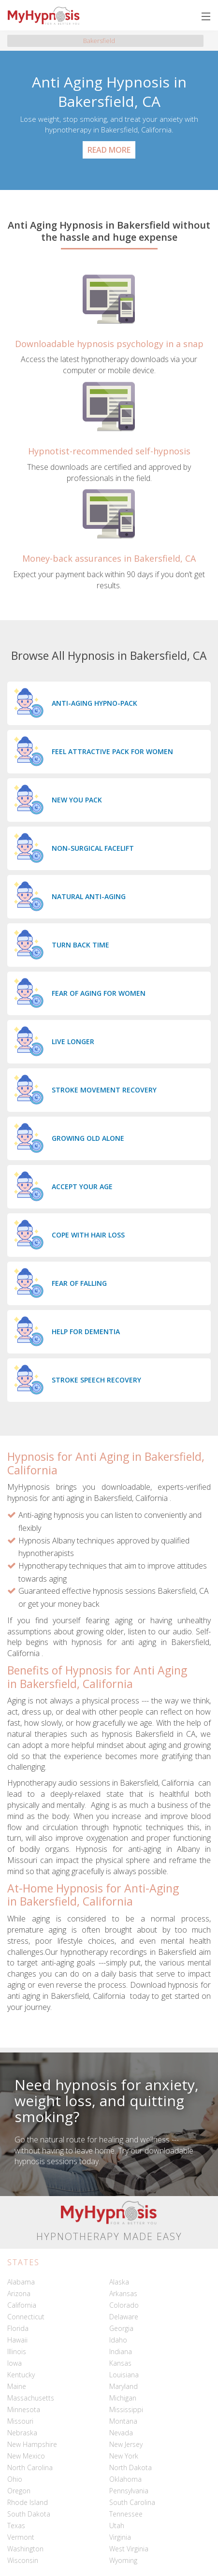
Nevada (121, 2432)
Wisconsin (22, 2560)
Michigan (122, 2397)
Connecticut (25, 2316)
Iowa (14, 2363)
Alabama (21, 2281)
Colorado (124, 2305)
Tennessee (126, 2513)
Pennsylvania (128, 2490)
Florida (18, 2328)
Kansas (120, 2363)
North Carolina (30, 2467)
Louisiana (124, 2374)
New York (123, 2455)
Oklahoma (125, 2479)
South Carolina (132, 2502)
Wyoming (123, 2560)
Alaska (119, 2281)
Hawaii (17, 2339)
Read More (109, 150)
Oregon (18, 2490)
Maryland (123, 2386)
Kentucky (21, 2374)
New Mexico (26, 2455)
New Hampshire (32, 2444)
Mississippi (126, 2409)
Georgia (121, 2328)
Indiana (120, 2351)
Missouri (20, 2421)
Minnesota (23, 2409)
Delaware (123, 2316)
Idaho (118, 2339)
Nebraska (22, 2432)
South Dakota (28, 2513)
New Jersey (126, 2444)
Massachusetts (30, 2397)
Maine (16, 2386)
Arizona (18, 2293)
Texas (16, 2525)
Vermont (20, 2537)
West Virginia (128, 2548)
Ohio (14, 2479)
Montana (123, 2421)
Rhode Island (27, 2502)
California (21, 2305)
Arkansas (123, 2293)
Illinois (16, 2351)
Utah (116, 2525)
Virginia (120, 2537)
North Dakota (130, 2467)
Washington (25, 2548)
